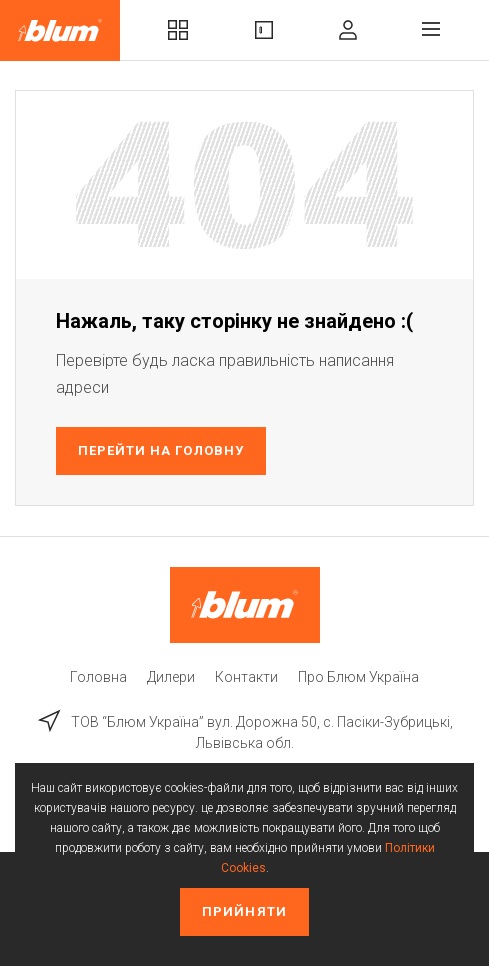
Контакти (246, 677)
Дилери (171, 677)
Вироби (264, 30)
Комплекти (178, 30)
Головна (98, 677)
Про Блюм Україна (358, 677)
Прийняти (244, 911)
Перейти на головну (161, 450)
